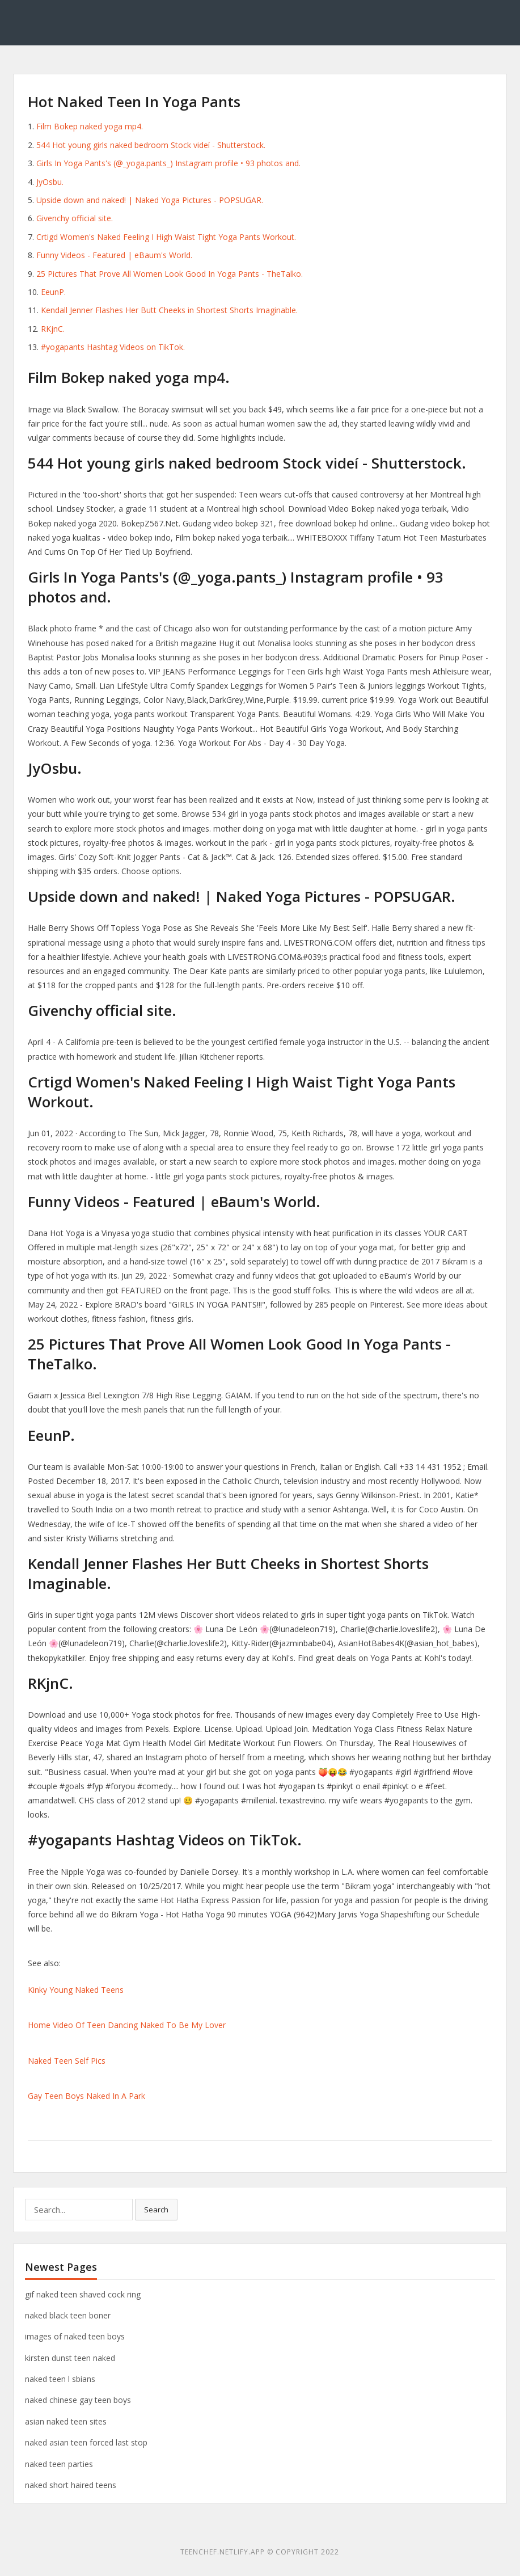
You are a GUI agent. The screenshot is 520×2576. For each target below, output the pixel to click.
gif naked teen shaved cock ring (83, 2294)
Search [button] (156, 2209)
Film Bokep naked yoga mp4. (89, 126)
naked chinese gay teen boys (78, 2399)
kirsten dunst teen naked (70, 2357)
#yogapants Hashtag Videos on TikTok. (113, 347)
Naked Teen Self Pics (66, 2060)
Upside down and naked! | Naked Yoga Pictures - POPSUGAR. (149, 200)
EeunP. (53, 291)
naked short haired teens (70, 2485)
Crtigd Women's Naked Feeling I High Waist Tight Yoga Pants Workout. (166, 236)
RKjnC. (53, 328)
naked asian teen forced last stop (86, 2442)
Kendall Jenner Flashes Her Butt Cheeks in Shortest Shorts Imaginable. (169, 310)
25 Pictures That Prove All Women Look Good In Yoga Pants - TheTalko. (169, 273)
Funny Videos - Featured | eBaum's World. (114, 255)
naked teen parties (59, 2464)
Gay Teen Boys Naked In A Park (86, 2095)
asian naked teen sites (66, 2421)
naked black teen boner (68, 2315)
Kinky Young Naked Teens (76, 1989)
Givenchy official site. (74, 218)
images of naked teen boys (75, 2336)
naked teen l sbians (60, 2378)
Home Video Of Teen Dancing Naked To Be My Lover (127, 2025)
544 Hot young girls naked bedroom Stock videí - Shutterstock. (150, 145)
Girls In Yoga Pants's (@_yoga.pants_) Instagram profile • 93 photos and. (168, 163)
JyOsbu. (50, 181)
